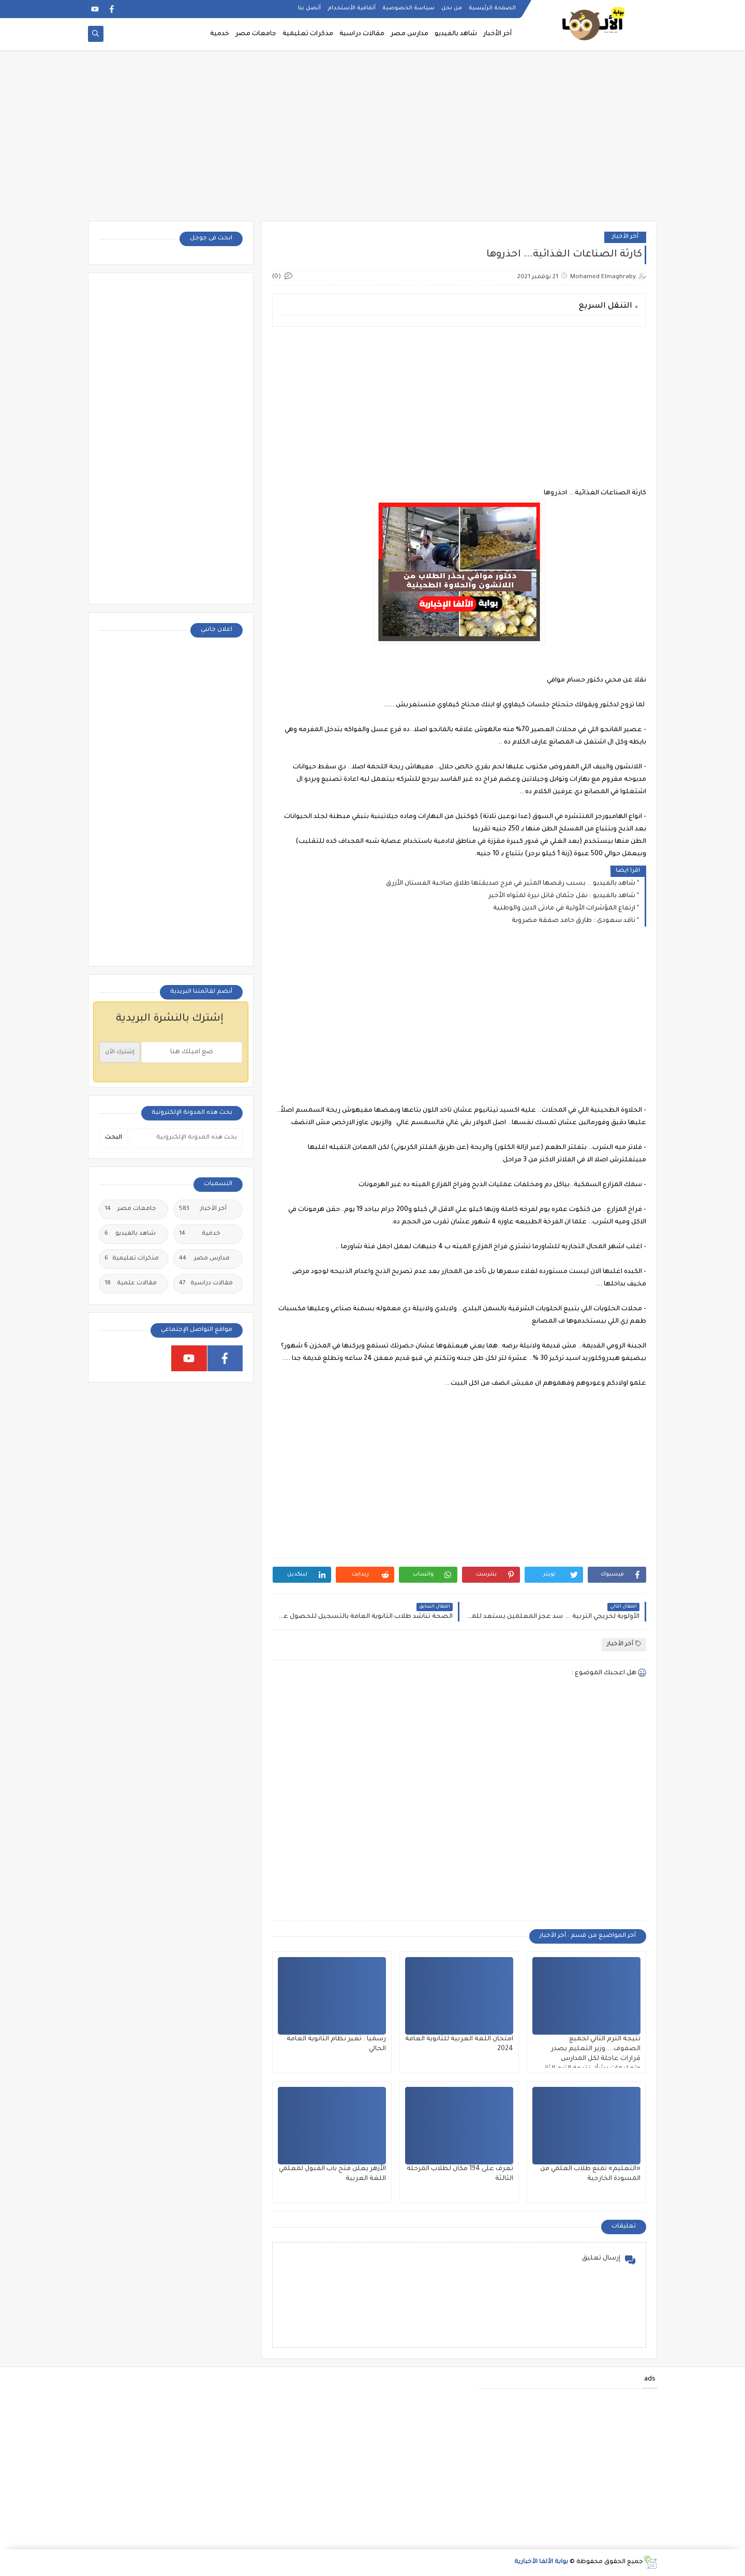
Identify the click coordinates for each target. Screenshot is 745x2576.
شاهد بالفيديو (456, 34)
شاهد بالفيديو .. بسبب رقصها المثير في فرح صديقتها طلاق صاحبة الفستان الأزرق (510, 883)
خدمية (219, 34)
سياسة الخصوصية (408, 8)
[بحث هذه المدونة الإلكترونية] (186, 1138)
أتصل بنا (309, 8)
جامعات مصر (255, 34)
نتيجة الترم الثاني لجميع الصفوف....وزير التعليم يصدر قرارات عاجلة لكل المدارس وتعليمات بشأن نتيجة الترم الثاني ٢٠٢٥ (590, 2059)
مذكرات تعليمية (307, 34)
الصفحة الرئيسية (492, 8)
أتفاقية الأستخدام (351, 8)
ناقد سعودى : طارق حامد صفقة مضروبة (573, 921)
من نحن (451, 8)
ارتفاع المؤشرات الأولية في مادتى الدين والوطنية (564, 908)
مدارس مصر (409, 34)
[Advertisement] (372, 140)
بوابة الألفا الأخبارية (541, 2562)
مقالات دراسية (361, 34)
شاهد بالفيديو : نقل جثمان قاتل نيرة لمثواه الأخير (561, 896)
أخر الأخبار (497, 34)
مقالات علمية (131, 1284)
